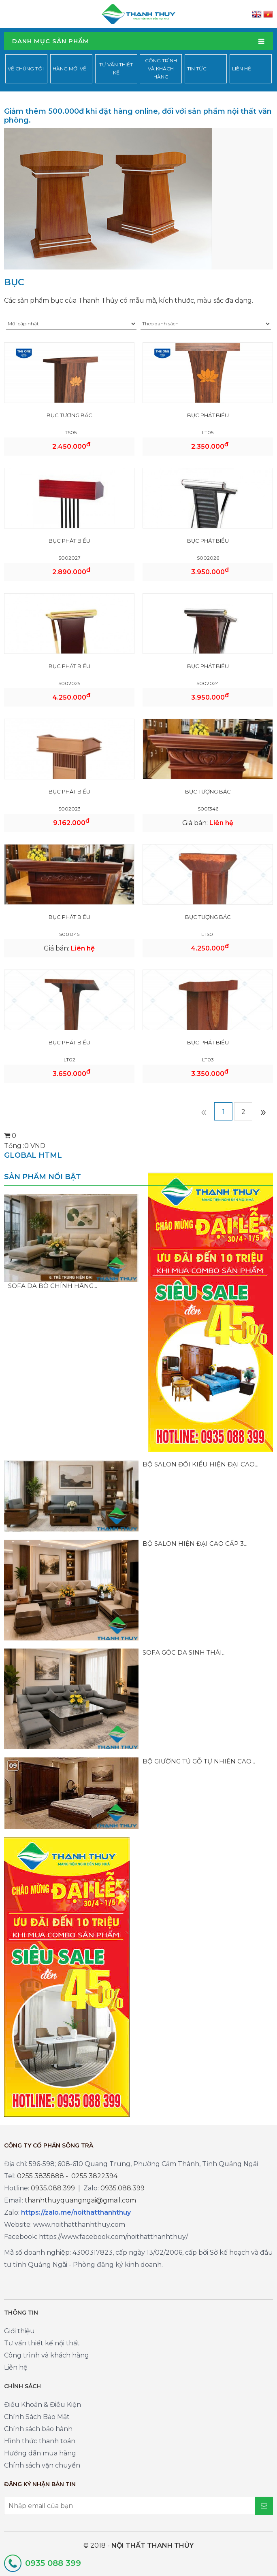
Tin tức (197, 69)
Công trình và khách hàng (161, 68)
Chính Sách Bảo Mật (37, 2417)
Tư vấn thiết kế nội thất (42, 2343)
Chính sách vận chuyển (42, 2465)
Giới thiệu (19, 2331)
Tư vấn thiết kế (116, 69)
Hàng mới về (69, 69)
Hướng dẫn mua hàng (40, 2453)
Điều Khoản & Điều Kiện (42, 2404)
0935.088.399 (53, 2188)
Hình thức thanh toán (39, 2441)
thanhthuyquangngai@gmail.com (80, 2200)
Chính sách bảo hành (38, 2429)
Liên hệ (241, 69)
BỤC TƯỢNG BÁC (69, 415)
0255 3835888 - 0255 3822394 (67, 2176)
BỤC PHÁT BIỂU (208, 415)
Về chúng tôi (26, 69)
